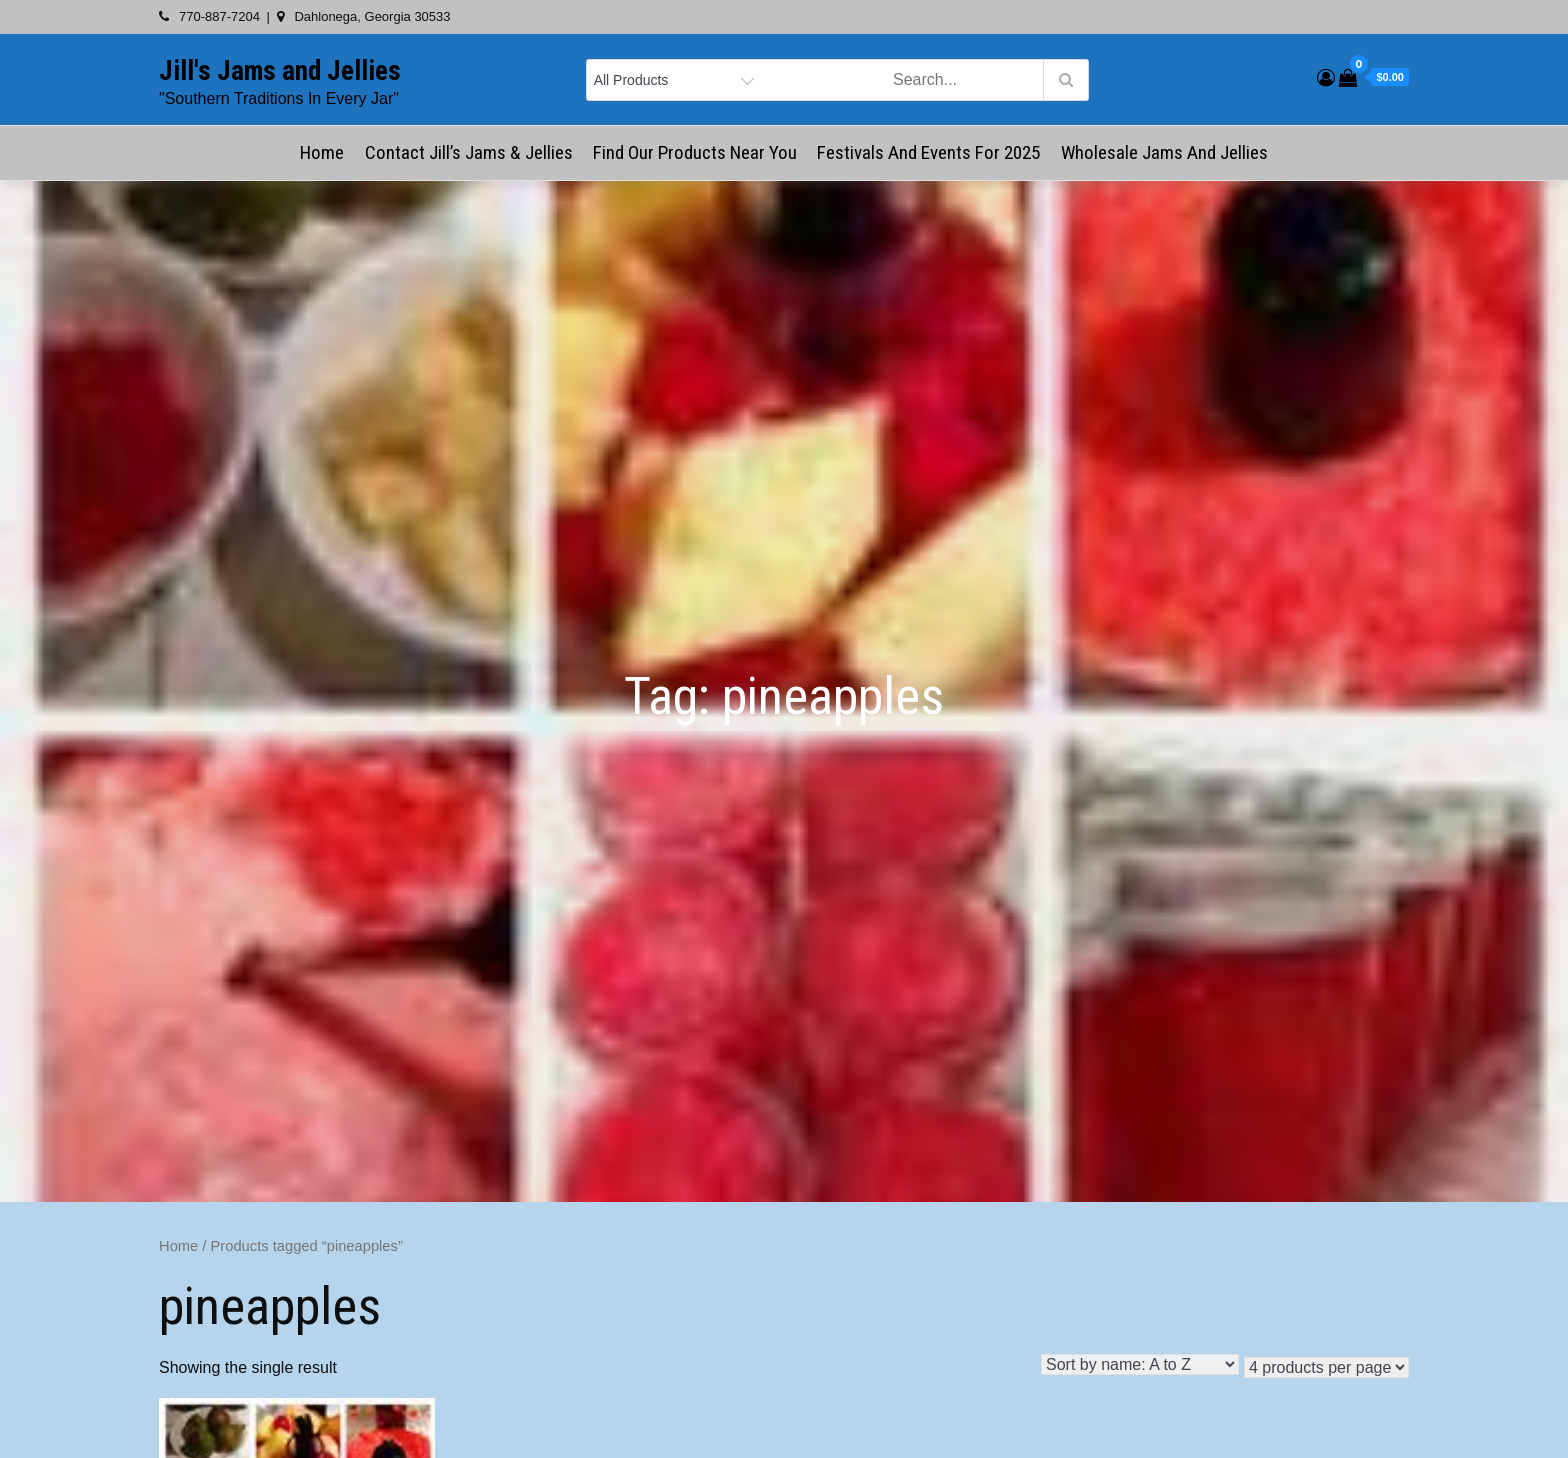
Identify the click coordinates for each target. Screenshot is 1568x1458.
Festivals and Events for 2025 (928, 152)
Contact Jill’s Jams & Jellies (469, 152)
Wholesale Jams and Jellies (1164, 152)
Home (322, 152)
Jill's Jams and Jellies (280, 71)
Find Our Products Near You (695, 152)
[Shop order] (1140, 1364)
